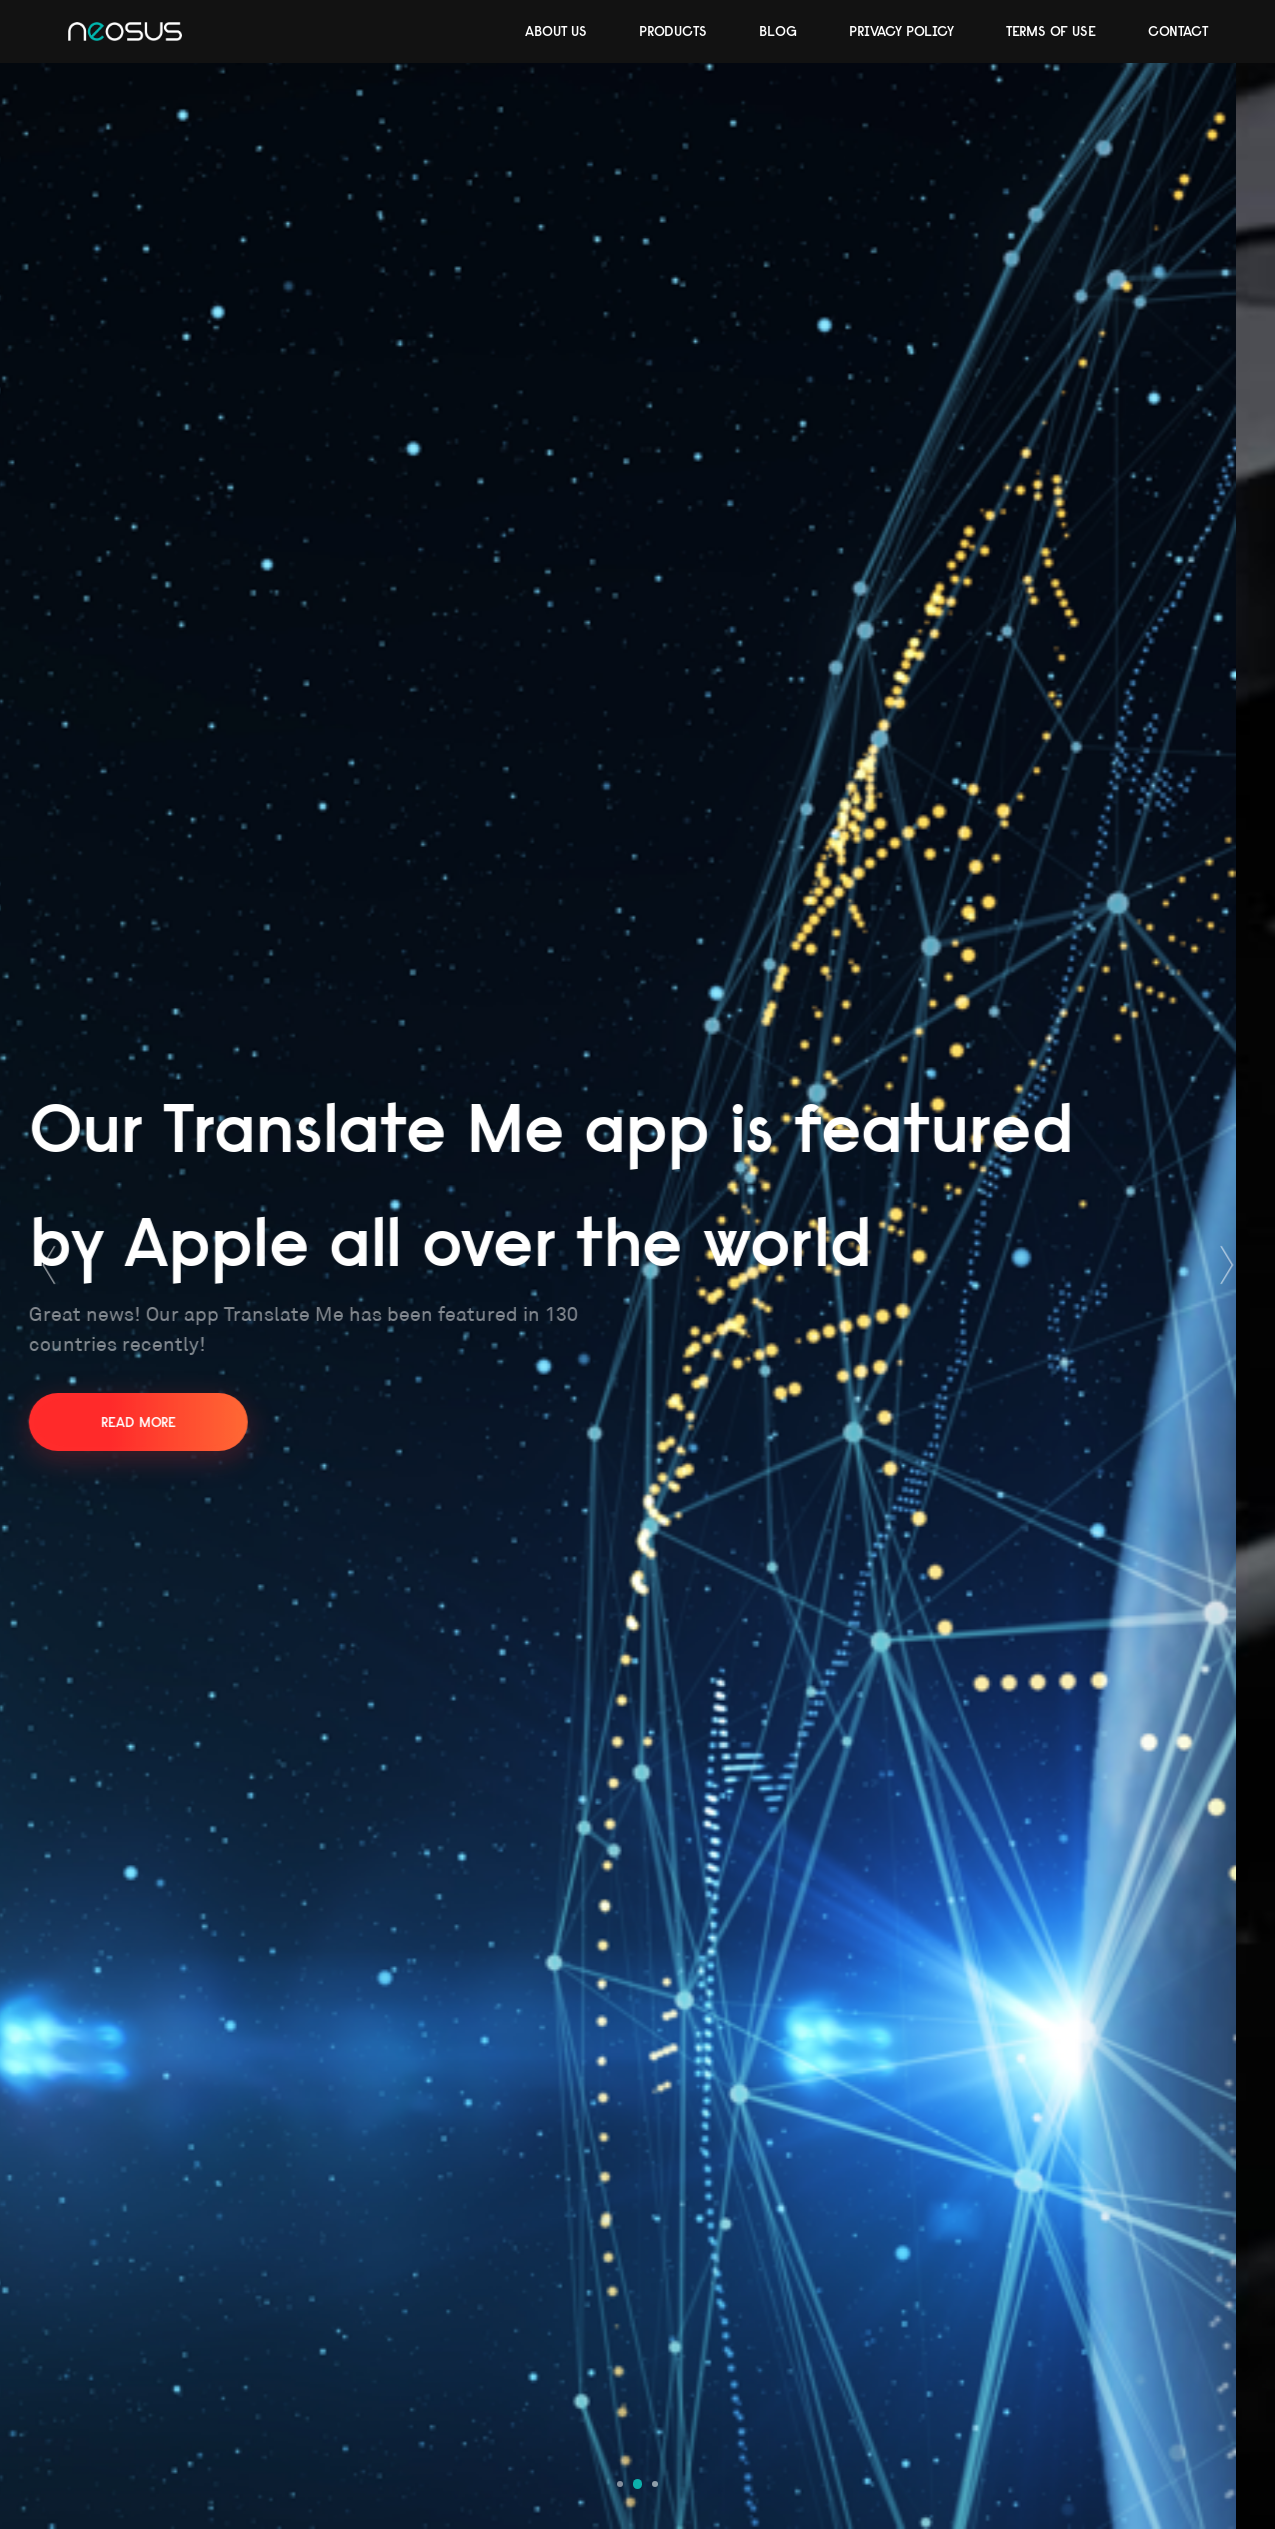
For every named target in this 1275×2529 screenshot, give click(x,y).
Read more (177, 1422)
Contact (1178, 31)
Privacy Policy (901, 31)
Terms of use (1051, 31)
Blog (778, 31)
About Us (556, 31)
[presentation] (48, 1265)
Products (673, 31)
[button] (620, 2484)
